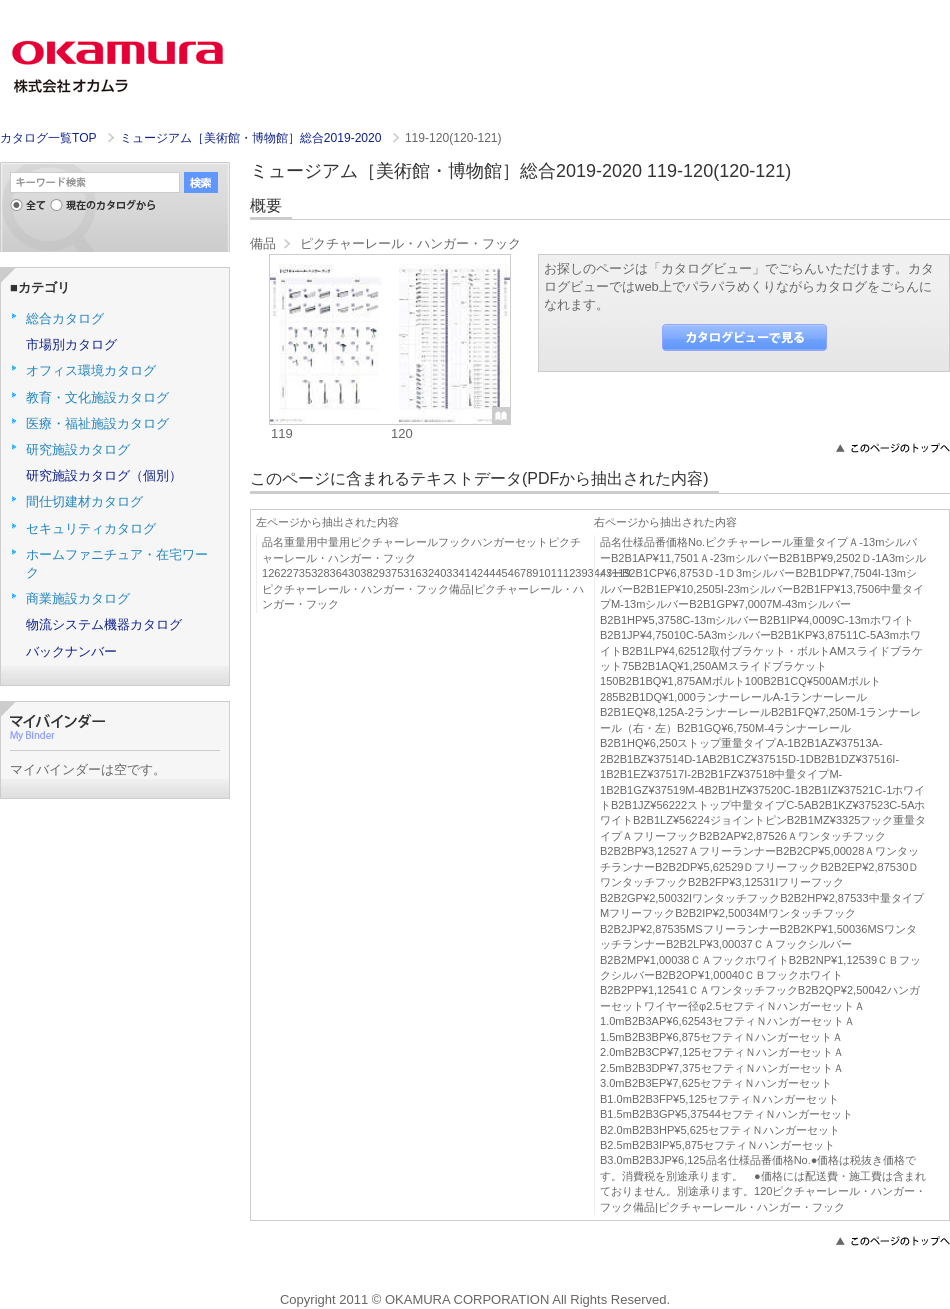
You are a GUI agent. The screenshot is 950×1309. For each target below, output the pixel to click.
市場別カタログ (71, 344)
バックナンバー (71, 651)
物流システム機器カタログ (104, 624)
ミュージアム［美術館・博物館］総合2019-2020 (252, 138)
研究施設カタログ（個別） (104, 475)
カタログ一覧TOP (48, 138)
